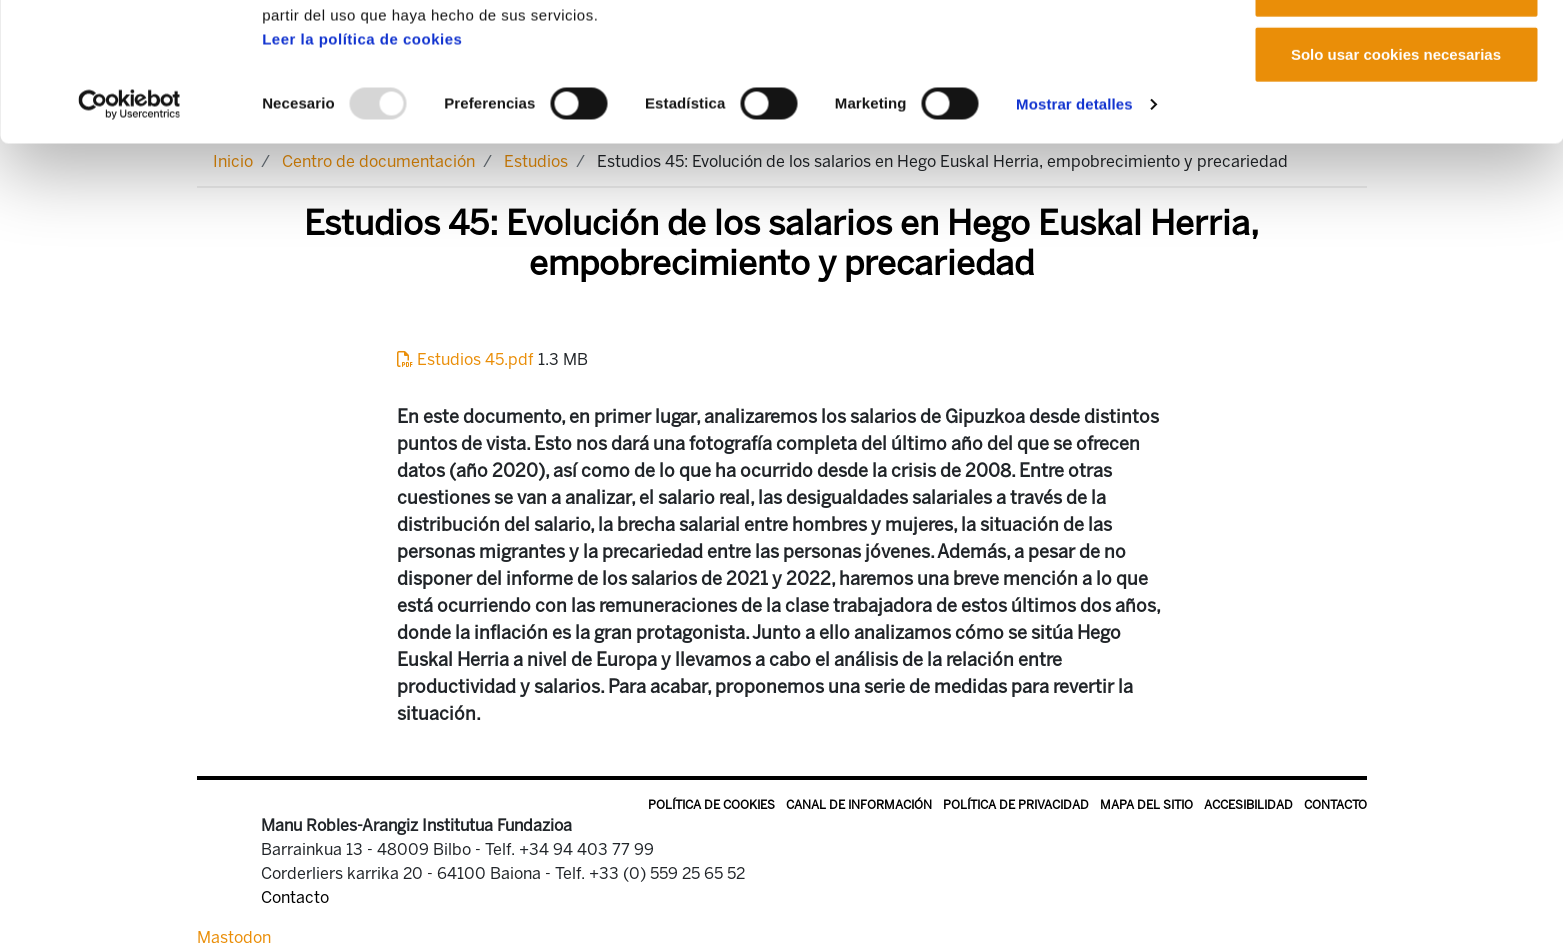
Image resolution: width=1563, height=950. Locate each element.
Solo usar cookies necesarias (1396, 183)
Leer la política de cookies (362, 168)
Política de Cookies (711, 805)
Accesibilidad (1248, 805)
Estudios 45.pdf (467, 359)
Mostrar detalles (1074, 233)
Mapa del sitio (1146, 805)
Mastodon (234, 937)
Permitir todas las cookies (1396, 52)
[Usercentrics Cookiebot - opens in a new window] (129, 234)
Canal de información (859, 805)
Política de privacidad (1016, 805)
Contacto (1335, 805)
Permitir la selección (1396, 118)
